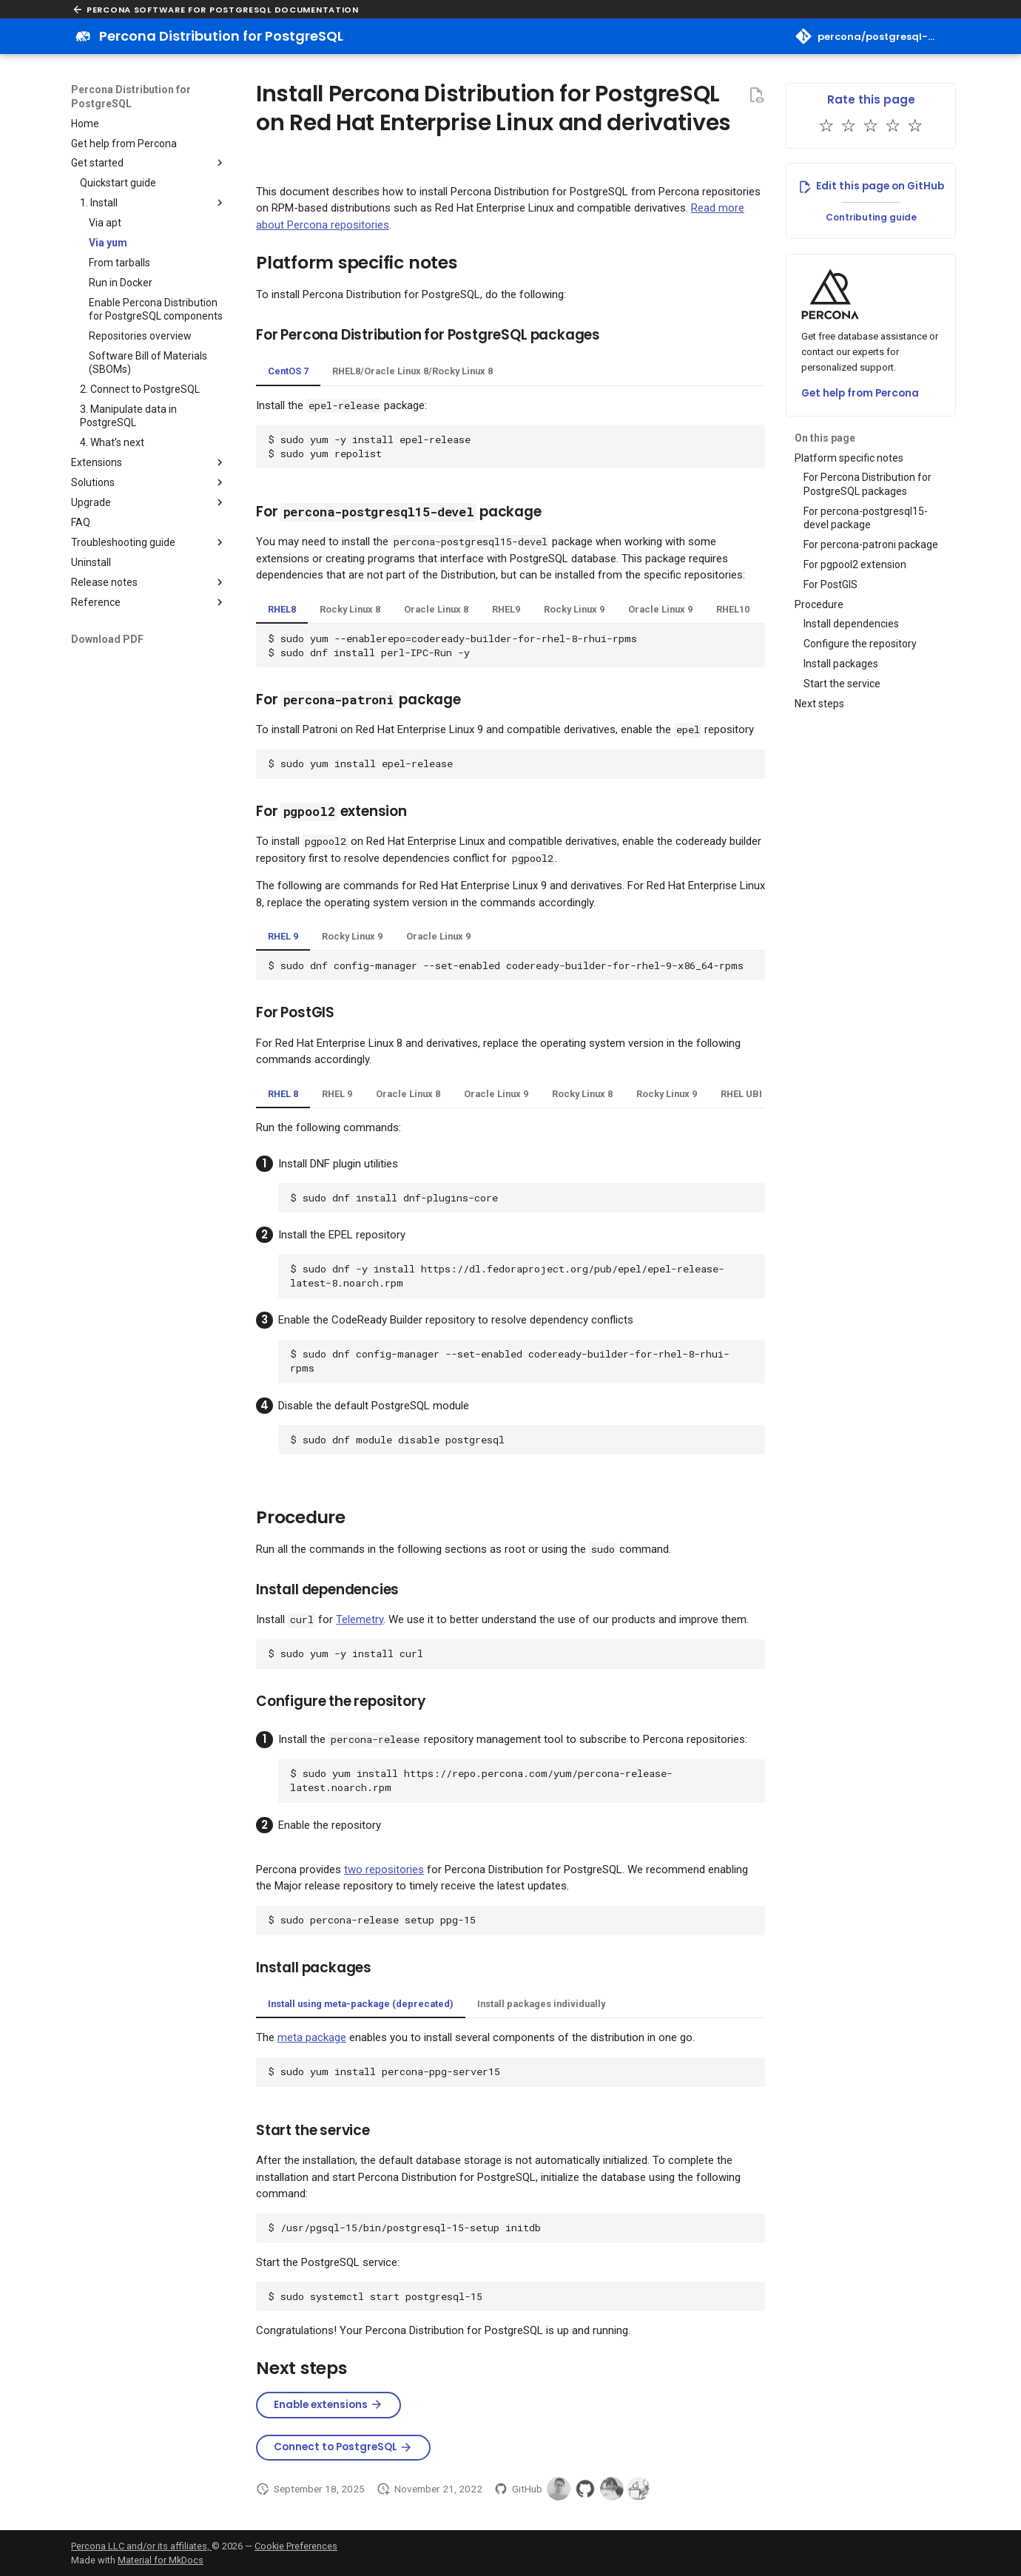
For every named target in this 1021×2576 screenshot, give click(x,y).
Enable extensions (328, 2405)
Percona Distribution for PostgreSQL (131, 96)
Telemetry (359, 1619)
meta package (311, 2037)
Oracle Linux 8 (436, 609)
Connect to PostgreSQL (343, 2447)
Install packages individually (541, 2003)
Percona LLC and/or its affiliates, (141, 2546)
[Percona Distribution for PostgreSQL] (83, 36)
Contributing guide (871, 217)
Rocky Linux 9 (574, 609)
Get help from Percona (860, 393)
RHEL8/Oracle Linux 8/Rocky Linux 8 (412, 371)
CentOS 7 (288, 371)
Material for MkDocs (160, 2560)
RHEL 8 (283, 1093)
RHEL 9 (283, 936)
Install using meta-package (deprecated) (361, 2003)
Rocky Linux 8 (350, 609)
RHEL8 (282, 609)
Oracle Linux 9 (660, 609)
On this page (825, 438)
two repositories (384, 1869)
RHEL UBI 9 (745, 1093)
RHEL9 (506, 609)
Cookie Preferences (296, 2546)
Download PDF (107, 639)
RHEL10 (732, 609)
